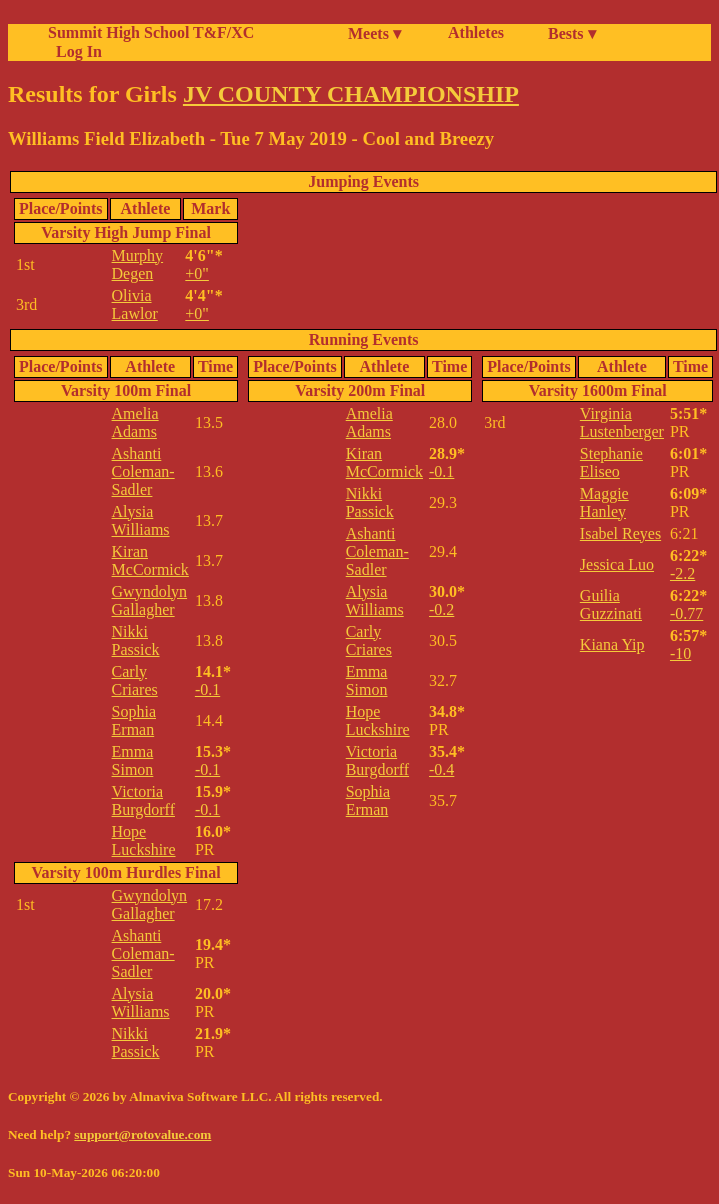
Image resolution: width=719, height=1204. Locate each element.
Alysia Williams (141, 520)
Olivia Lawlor (135, 304)
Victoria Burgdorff (143, 800)
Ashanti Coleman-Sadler (143, 471)
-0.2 (441, 609)
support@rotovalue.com (142, 1134)
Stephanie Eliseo (611, 462)
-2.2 (682, 573)
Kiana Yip (612, 644)
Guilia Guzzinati (611, 604)
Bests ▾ (572, 33)
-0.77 (686, 613)
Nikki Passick (136, 640)
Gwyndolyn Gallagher (150, 600)
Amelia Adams (135, 422)
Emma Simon (133, 760)
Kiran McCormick (150, 560)
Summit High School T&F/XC (151, 32)
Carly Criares (135, 680)
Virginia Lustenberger (622, 422)
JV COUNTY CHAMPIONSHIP (351, 94)
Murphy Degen (138, 264)
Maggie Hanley (604, 502)
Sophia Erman (134, 720)
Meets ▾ (374, 33)
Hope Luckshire (144, 840)
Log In (75, 51)
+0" (197, 273)
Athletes (476, 32)
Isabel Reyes (620, 533)
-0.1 (207, 689)
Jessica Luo (617, 564)
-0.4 (441, 769)
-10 (680, 653)
